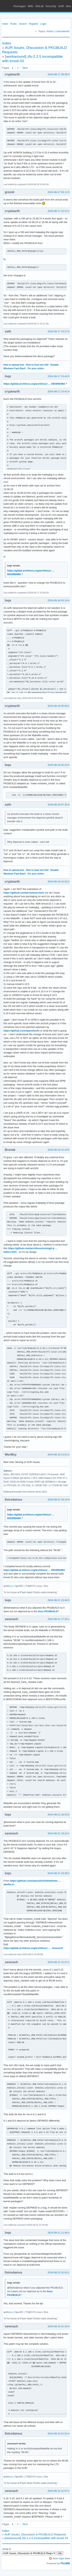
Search (23, 23)
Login (43, 23)
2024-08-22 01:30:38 (59, 2326)
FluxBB (65, 2563)
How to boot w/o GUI (37, 364)
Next (25, 67)
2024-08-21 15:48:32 (59, 1600)
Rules (13, 23)
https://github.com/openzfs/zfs (21, 1030)
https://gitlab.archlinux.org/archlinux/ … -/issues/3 (33, 1948)
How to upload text (13, 364)
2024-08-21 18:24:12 (59, 1833)
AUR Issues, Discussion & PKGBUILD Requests (35, 2534)
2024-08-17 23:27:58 (59, 331)
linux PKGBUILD (47, 1611)
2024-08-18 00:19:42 (59, 600)
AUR (61, 6)
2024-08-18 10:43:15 (59, 881)
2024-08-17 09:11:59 (59, 192)
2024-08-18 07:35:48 (59, 804)
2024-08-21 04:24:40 (59, 1499)
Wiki (30, 6)
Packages (19, 6)
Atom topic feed (61, 2558)
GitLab (39, 6)
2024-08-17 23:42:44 (59, 391)
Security (51, 6)
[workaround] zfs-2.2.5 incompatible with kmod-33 (36, 2538)
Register (33, 23)
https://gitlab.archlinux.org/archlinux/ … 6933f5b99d (34, 383)
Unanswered (62, 31)
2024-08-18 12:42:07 (59, 1149)
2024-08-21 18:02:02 (59, 1814)
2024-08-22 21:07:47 (59, 2490)
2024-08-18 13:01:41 (59, 1454)
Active (49, 31)
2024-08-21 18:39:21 (59, 1873)
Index (5, 23)
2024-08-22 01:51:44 (59, 2433)
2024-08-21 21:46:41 (59, 2232)
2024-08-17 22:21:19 (59, 211)
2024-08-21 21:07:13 (59, 1962)
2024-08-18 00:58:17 (59, 705)
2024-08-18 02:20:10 (59, 764)
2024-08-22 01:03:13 (59, 2272)
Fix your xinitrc (36, 368)
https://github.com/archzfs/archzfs (23, 892)
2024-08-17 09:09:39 (59, 74)
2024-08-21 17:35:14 (59, 1619)
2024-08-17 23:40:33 (59, 376)
